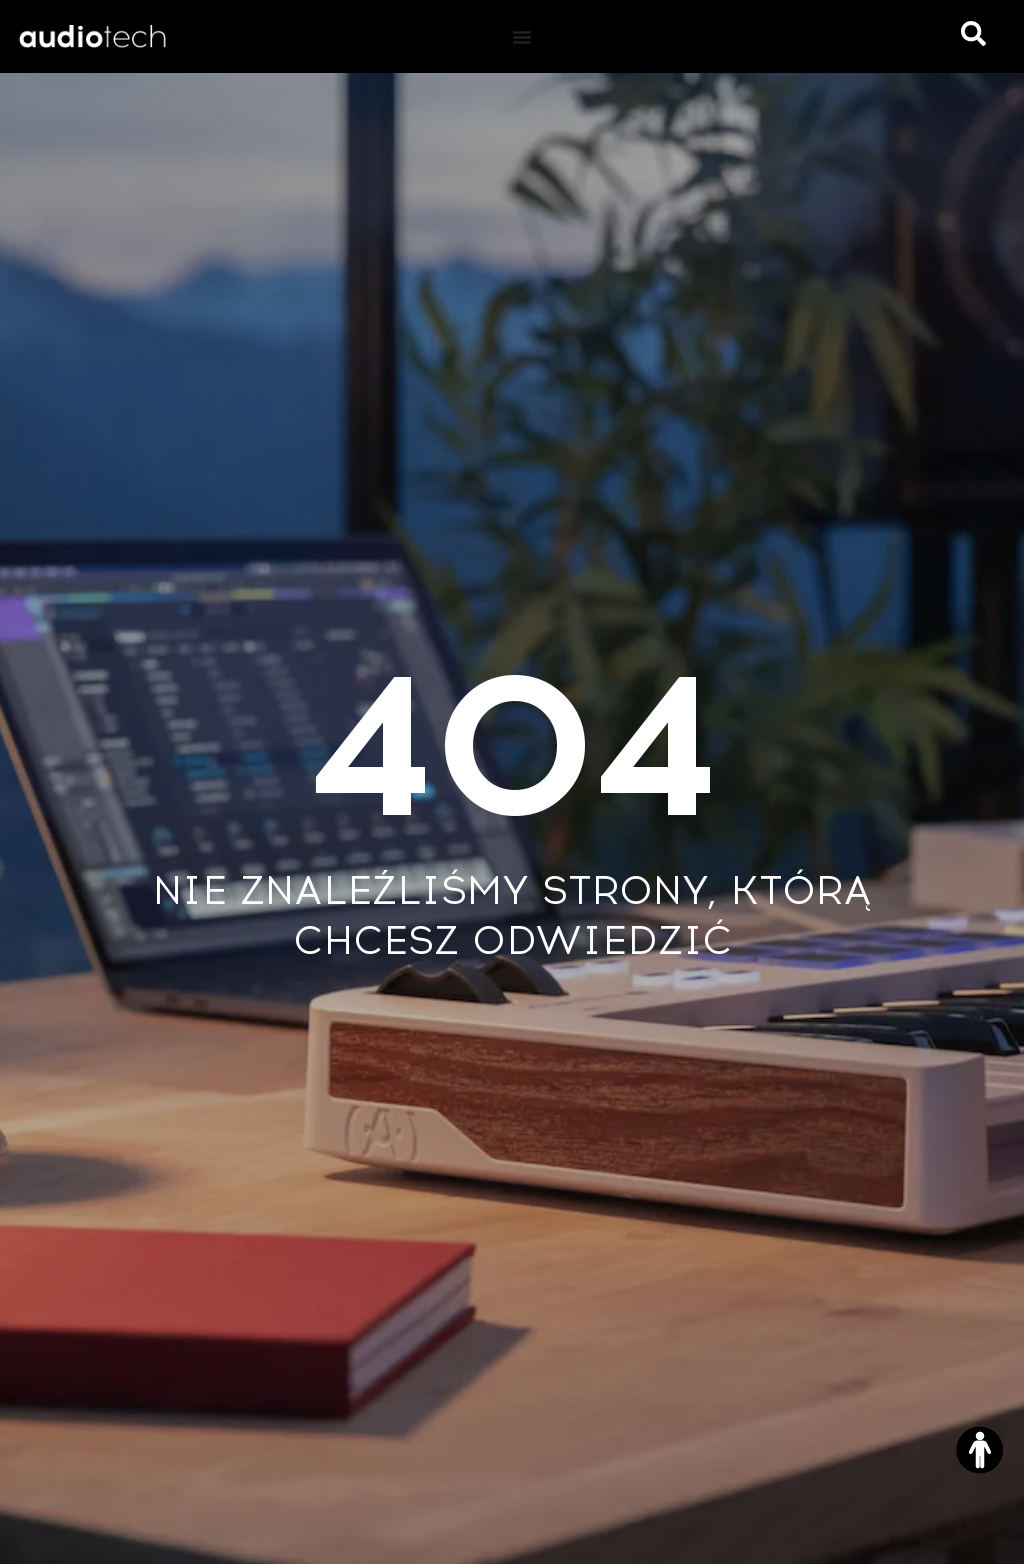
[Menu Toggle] (522, 37)
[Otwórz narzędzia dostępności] (980, 1450)
